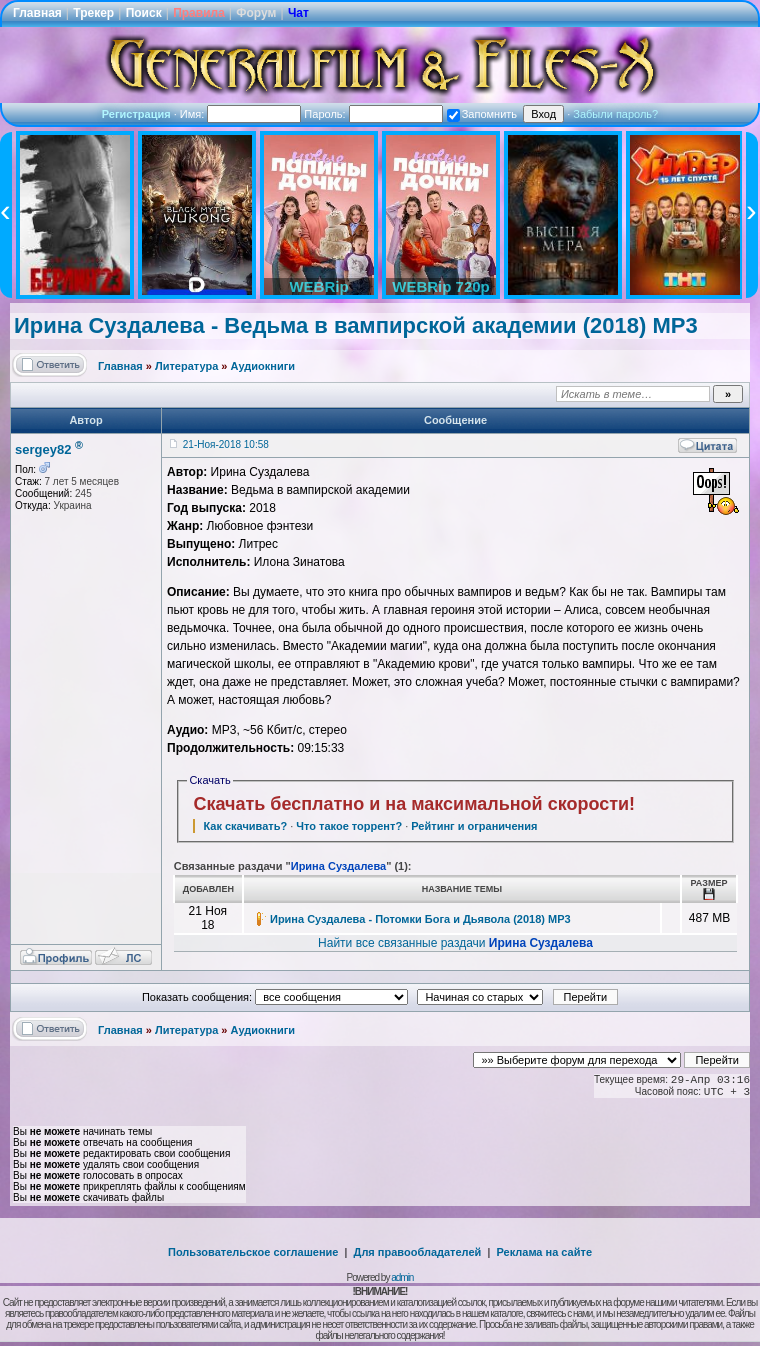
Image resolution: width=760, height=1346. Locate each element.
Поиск (144, 13)
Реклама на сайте (544, 1252)
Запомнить (482, 114)
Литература (186, 366)
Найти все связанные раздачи (455, 943)
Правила (199, 13)
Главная (37, 13)
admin (402, 1277)
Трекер (93, 13)
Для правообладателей (418, 1252)
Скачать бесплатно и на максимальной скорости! (414, 804)
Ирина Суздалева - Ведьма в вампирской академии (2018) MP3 (356, 325)
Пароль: (373, 114)
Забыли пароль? (615, 114)
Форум (256, 13)
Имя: (241, 114)
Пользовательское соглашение (253, 1252)
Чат (298, 13)
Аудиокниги (263, 366)
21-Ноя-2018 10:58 (226, 444)
